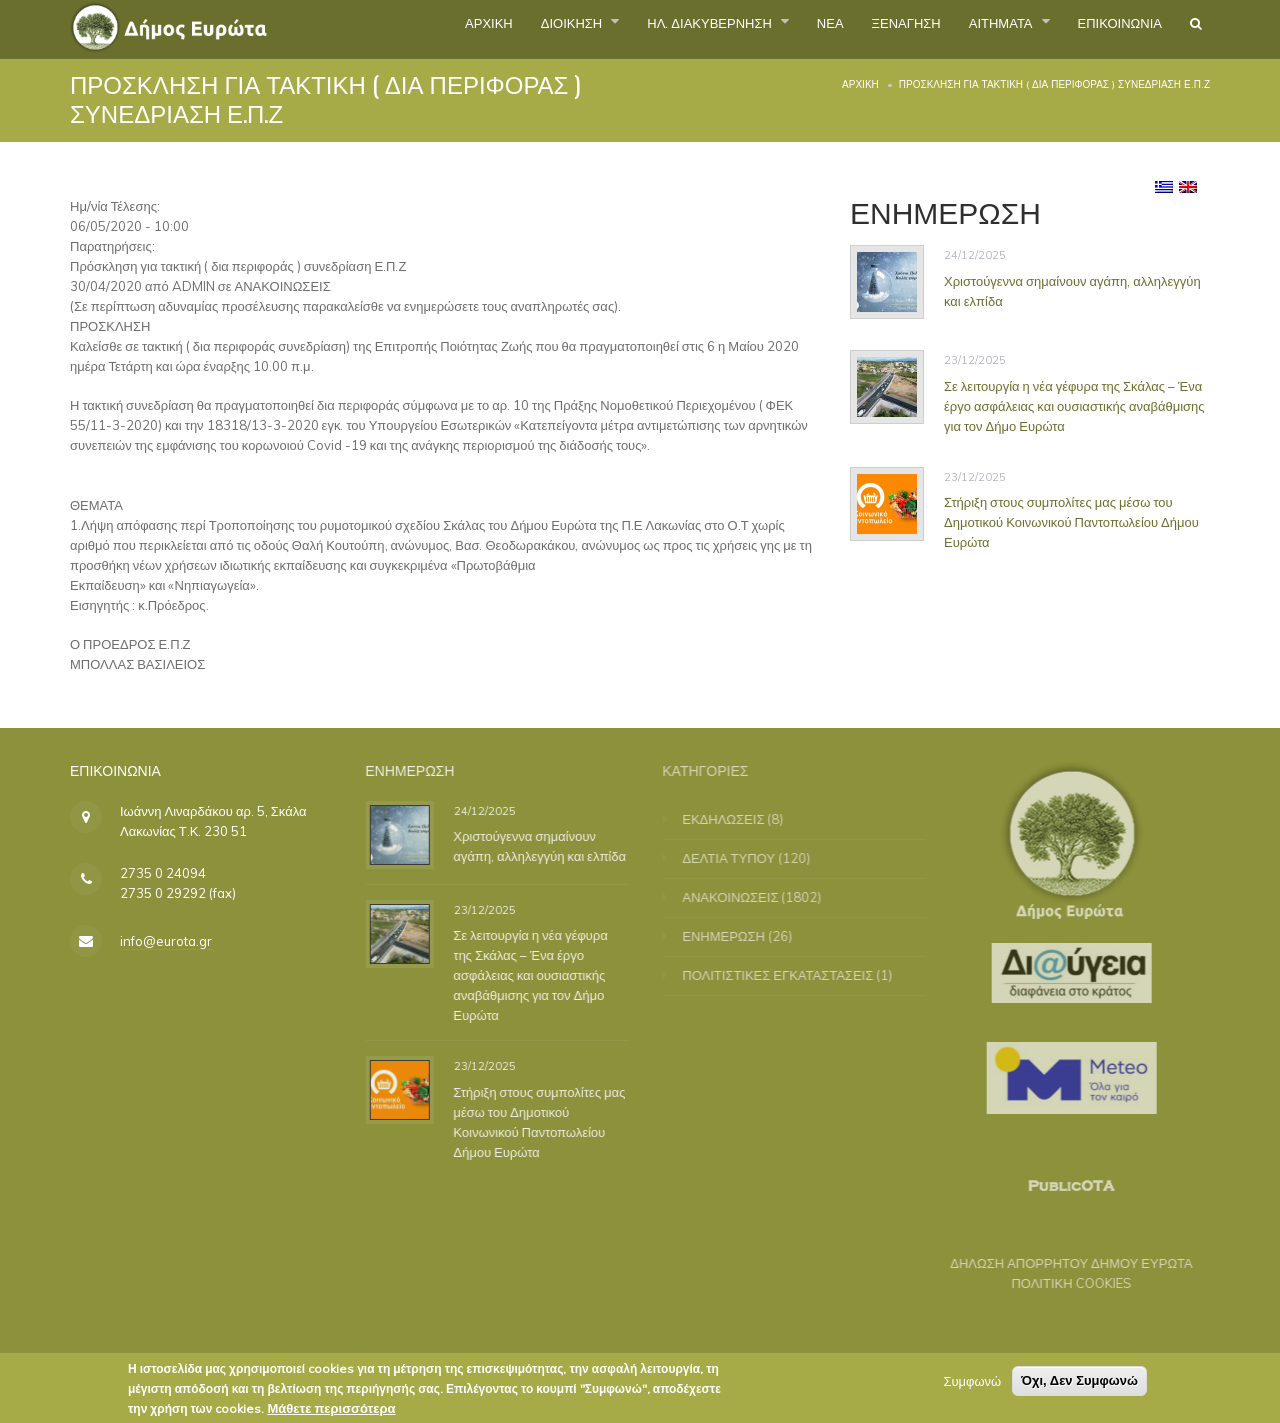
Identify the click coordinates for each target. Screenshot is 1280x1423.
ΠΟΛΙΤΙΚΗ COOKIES (1061, 1283)
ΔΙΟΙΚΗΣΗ (450, 29)
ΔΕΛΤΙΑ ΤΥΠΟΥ (739, 858)
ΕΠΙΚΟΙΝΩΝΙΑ (1101, 29)
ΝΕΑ (755, 29)
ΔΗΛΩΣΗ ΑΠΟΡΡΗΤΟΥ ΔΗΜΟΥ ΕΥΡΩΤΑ (1060, 1263)
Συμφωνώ (972, 1383)
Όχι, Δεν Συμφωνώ (1079, 1382)
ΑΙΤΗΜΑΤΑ (962, 29)
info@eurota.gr (166, 941)
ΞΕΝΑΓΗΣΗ (845, 29)
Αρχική (860, 84)
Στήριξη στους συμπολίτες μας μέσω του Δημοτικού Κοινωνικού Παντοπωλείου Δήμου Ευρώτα (1071, 522)
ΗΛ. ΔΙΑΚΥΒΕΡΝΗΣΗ (614, 29)
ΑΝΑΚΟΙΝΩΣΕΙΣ (741, 897)
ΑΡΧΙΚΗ (348, 29)
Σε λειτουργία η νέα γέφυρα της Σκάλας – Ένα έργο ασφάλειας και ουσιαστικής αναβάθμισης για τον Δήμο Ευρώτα (1074, 406)
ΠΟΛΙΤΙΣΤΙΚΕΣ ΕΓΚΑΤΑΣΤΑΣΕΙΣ (788, 975)
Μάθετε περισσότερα (331, 1410)
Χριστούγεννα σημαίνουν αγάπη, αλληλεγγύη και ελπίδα (546, 846)
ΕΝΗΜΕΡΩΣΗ (734, 936)
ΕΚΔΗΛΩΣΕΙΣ (734, 819)
